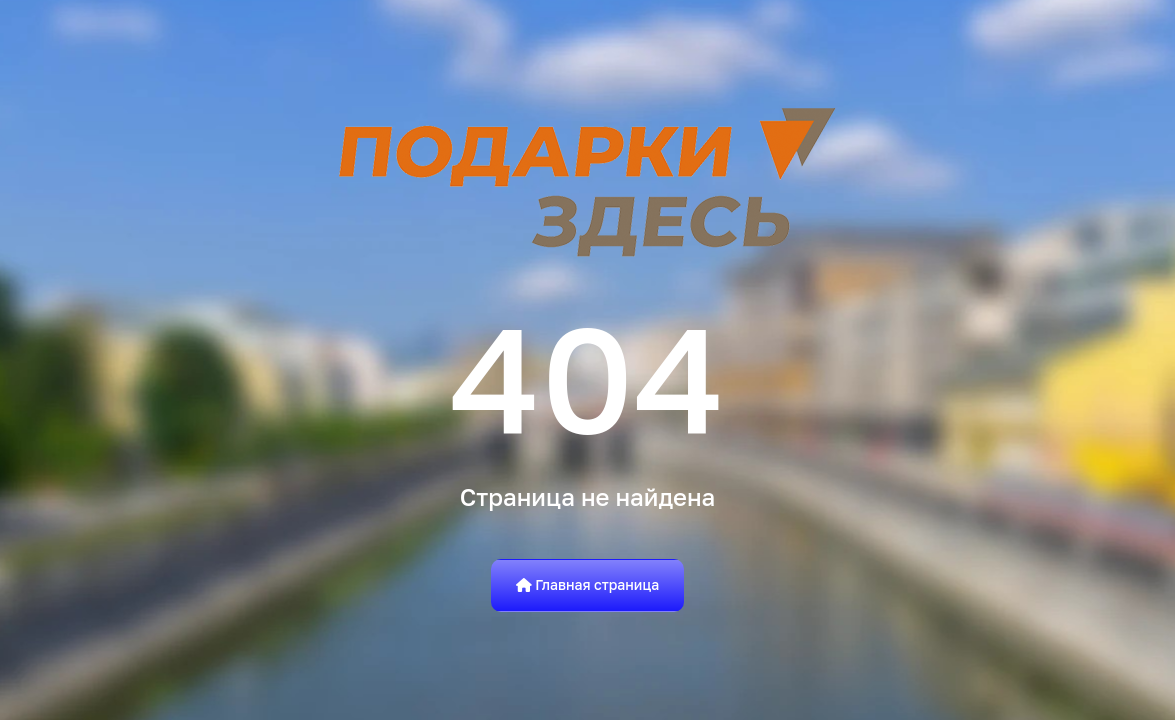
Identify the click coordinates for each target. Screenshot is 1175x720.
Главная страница (588, 584)
